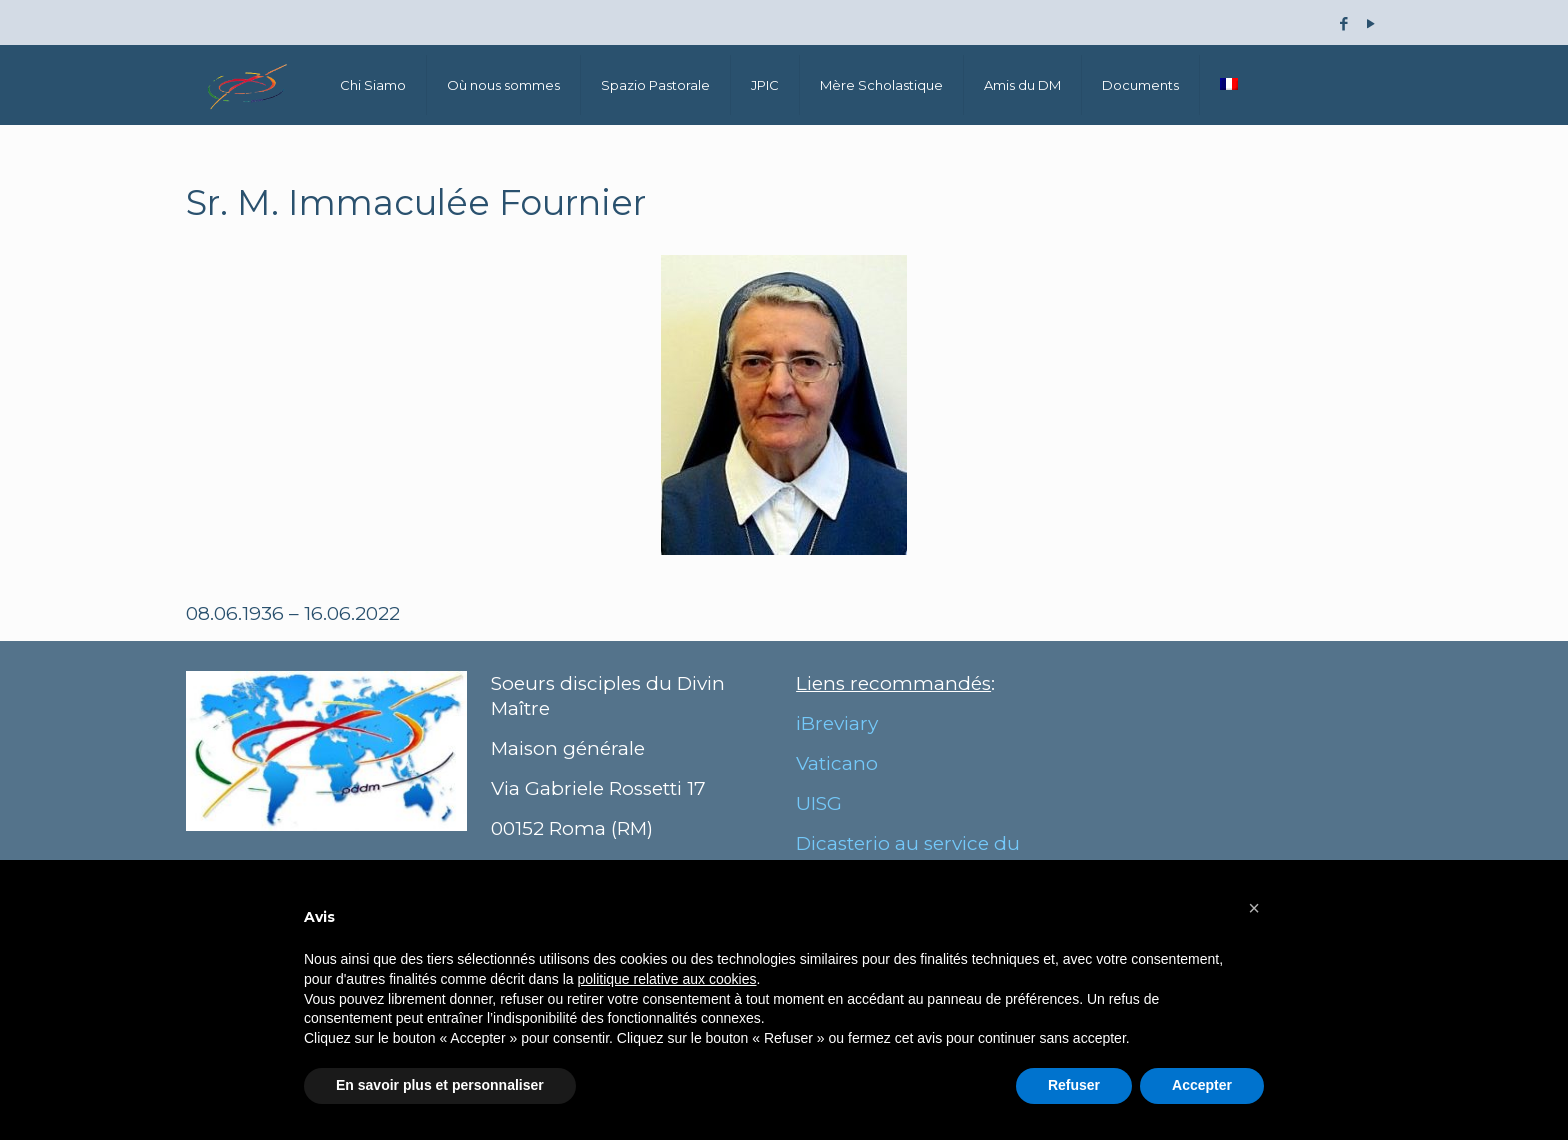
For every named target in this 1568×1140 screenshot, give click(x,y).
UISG (819, 803)
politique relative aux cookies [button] (666, 979)
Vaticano (837, 763)
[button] (1254, 908)
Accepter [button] (1202, 1085)
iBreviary (837, 723)
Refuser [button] (1074, 1085)
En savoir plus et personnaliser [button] (440, 1085)
